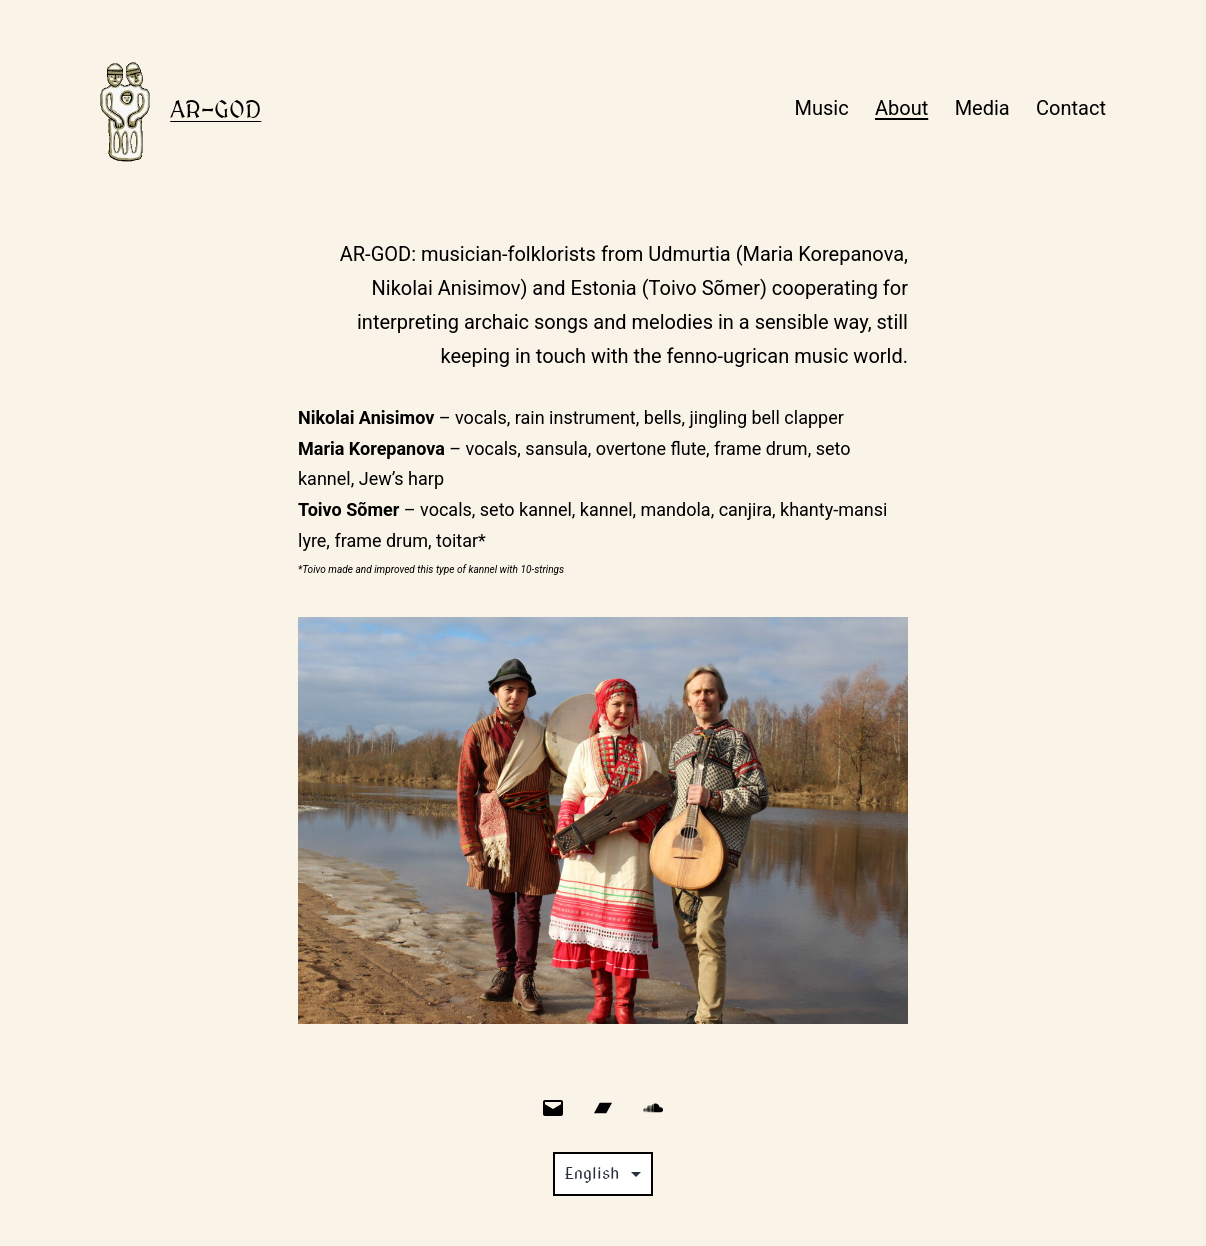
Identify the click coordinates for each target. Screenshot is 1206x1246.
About (901, 108)
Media (982, 108)
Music (821, 108)
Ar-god (215, 109)
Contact (1071, 108)
